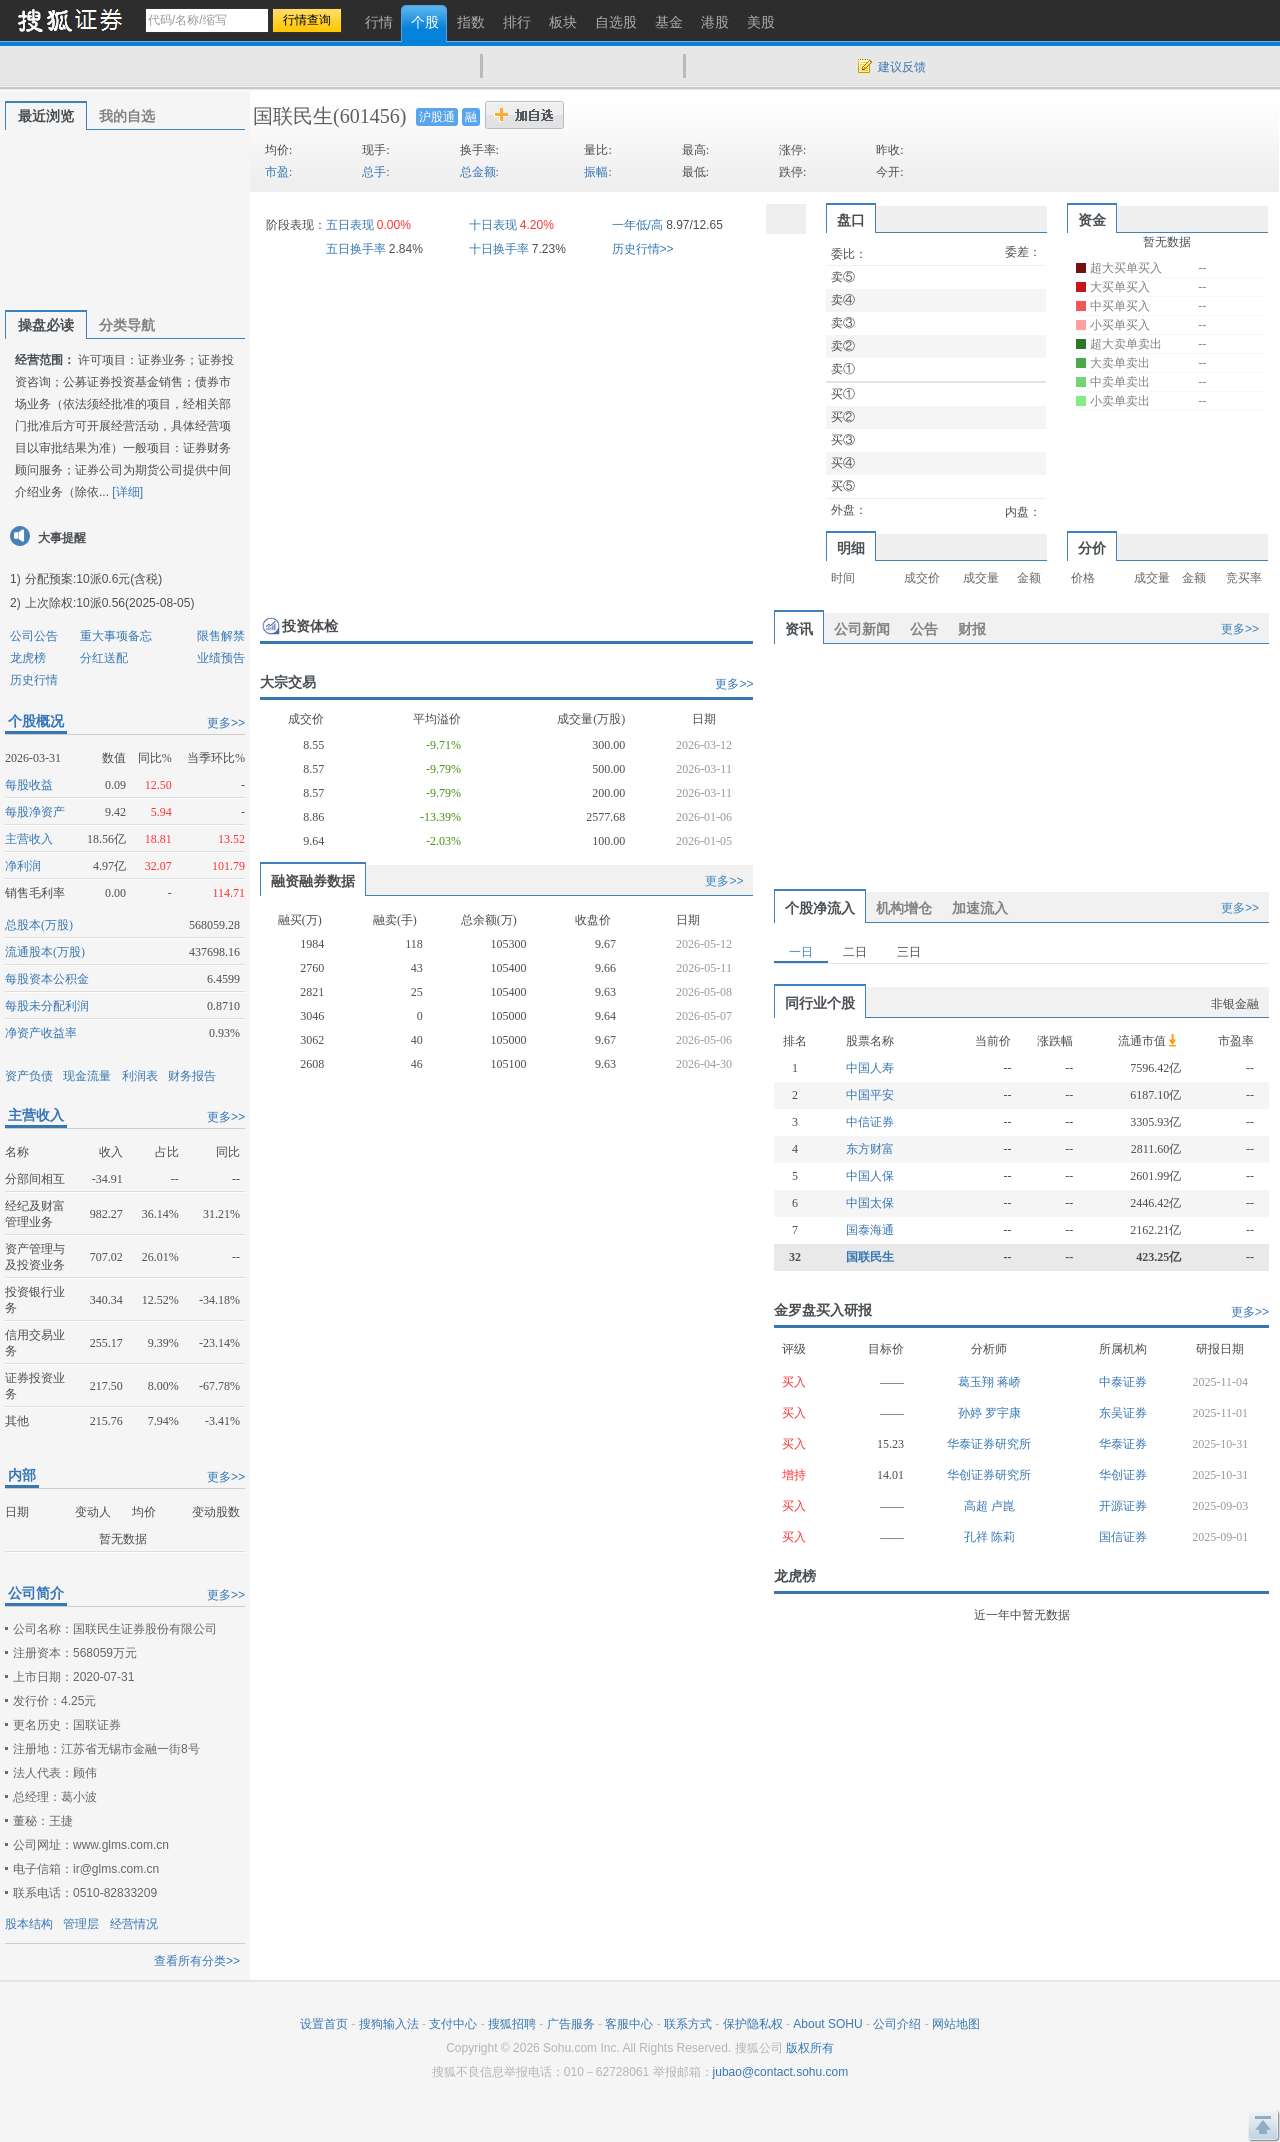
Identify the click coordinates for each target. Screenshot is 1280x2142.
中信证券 (870, 1122)
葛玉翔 (977, 1382)
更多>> (226, 723)
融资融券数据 (313, 881)
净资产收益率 (41, 1033)
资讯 (799, 629)
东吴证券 (1123, 1413)
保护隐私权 (753, 2024)
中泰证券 (1123, 1382)
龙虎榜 (28, 658)
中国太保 (870, 1203)
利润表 (140, 1076)
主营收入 (29, 839)
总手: (375, 172)
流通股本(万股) (45, 952)
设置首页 (324, 2024)
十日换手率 (499, 249)
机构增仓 (904, 908)
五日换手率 (356, 249)
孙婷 (971, 1413)
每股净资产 (35, 812)
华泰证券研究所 (989, 1444)
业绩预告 (221, 658)
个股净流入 (820, 908)
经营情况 (134, 1924)
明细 (851, 548)
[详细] (127, 492)
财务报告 (192, 1076)
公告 (924, 629)
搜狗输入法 (389, 2024)
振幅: (597, 172)
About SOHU (827, 2024)
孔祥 (977, 1537)
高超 (977, 1506)
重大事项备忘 (116, 636)
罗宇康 (1003, 1413)
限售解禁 (221, 636)
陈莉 (1003, 1537)
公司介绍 (897, 2024)
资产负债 (29, 1076)
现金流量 (87, 1076)
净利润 (23, 866)
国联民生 (293, 116)
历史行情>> (643, 249)
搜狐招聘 (512, 2024)
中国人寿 (870, 1068)
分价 (1092, 548)
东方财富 (870, 1149)
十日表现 (493, 225)
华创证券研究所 (989, 1475)
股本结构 (29, 1924)
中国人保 (870, 1176)
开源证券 (1123, 1506)
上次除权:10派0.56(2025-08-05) (109, 603)
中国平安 (870, 1095)
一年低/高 (637, 225)
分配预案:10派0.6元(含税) (93, 579)
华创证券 (1123, 1475)
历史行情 (34, 680)
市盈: (278, 172)
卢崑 (1003, 1506)
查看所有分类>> (197, 1961)
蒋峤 (1009, 1382)
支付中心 (453, 2024)
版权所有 (810, 2048)
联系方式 (688, 2024)
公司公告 (34, 636)
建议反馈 (902, 67)
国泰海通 (870, 1230)
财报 (972, 629)
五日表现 (350, 225)
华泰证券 (1123, 1444)
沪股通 (437, 117)
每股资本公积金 (47, 979)
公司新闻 (862, 629)
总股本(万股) (39, 925)
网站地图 (956, 2024)
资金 (1092, 220)
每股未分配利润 (47, 1006)
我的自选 (127, 116)
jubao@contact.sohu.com (781, 2072)
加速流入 (980, 908)
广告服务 (571, 2024)
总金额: (479, 172)
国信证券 (1123, 1537)
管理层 (81, 1924)
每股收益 (29, 785)
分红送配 (104, 658)
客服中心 (629, 2024)
